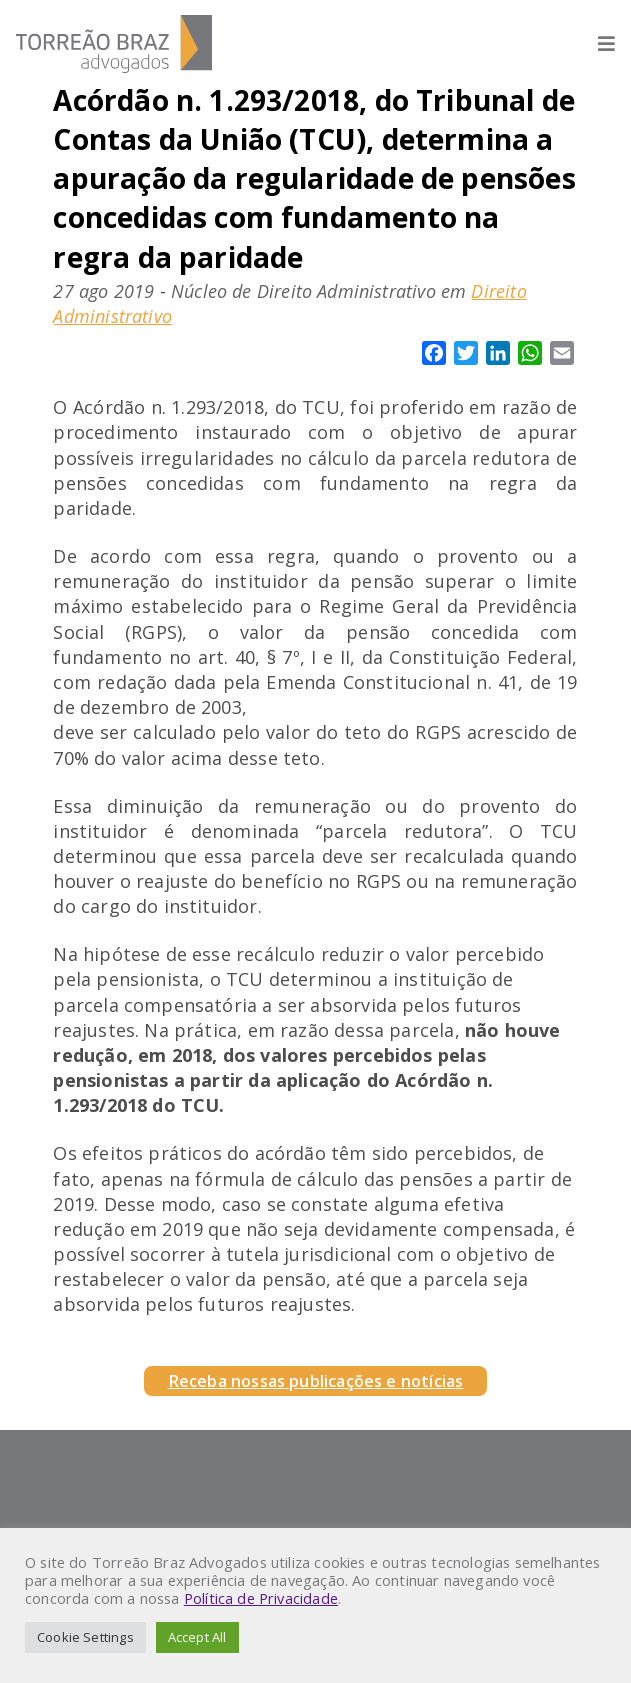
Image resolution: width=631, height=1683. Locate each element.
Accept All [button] (197, 1637)
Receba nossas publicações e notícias (315, 1381)
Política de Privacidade (261, 1598)
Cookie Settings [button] (85, 1637)
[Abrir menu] (596, 43)
